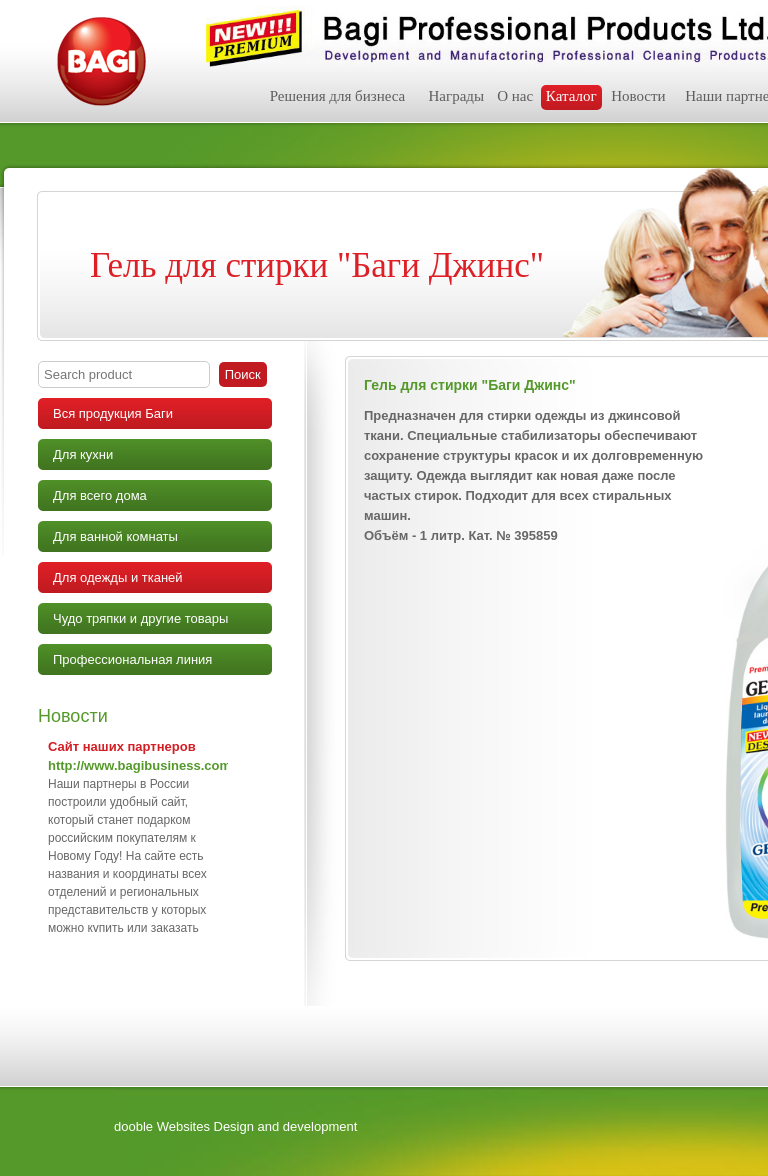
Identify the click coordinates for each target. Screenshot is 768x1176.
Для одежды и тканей (118, 577)
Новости (638, 96)
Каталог (571, 96)
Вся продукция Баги (113, 413)
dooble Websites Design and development (235, 1126)
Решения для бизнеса (338, 96)
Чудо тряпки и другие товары (140, 618)
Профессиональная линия (132, 659)
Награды (456, 96)
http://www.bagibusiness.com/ (141, 765)
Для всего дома (100, 495)
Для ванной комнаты (115, 536)
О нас (515, 96)
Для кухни (83, 454)
